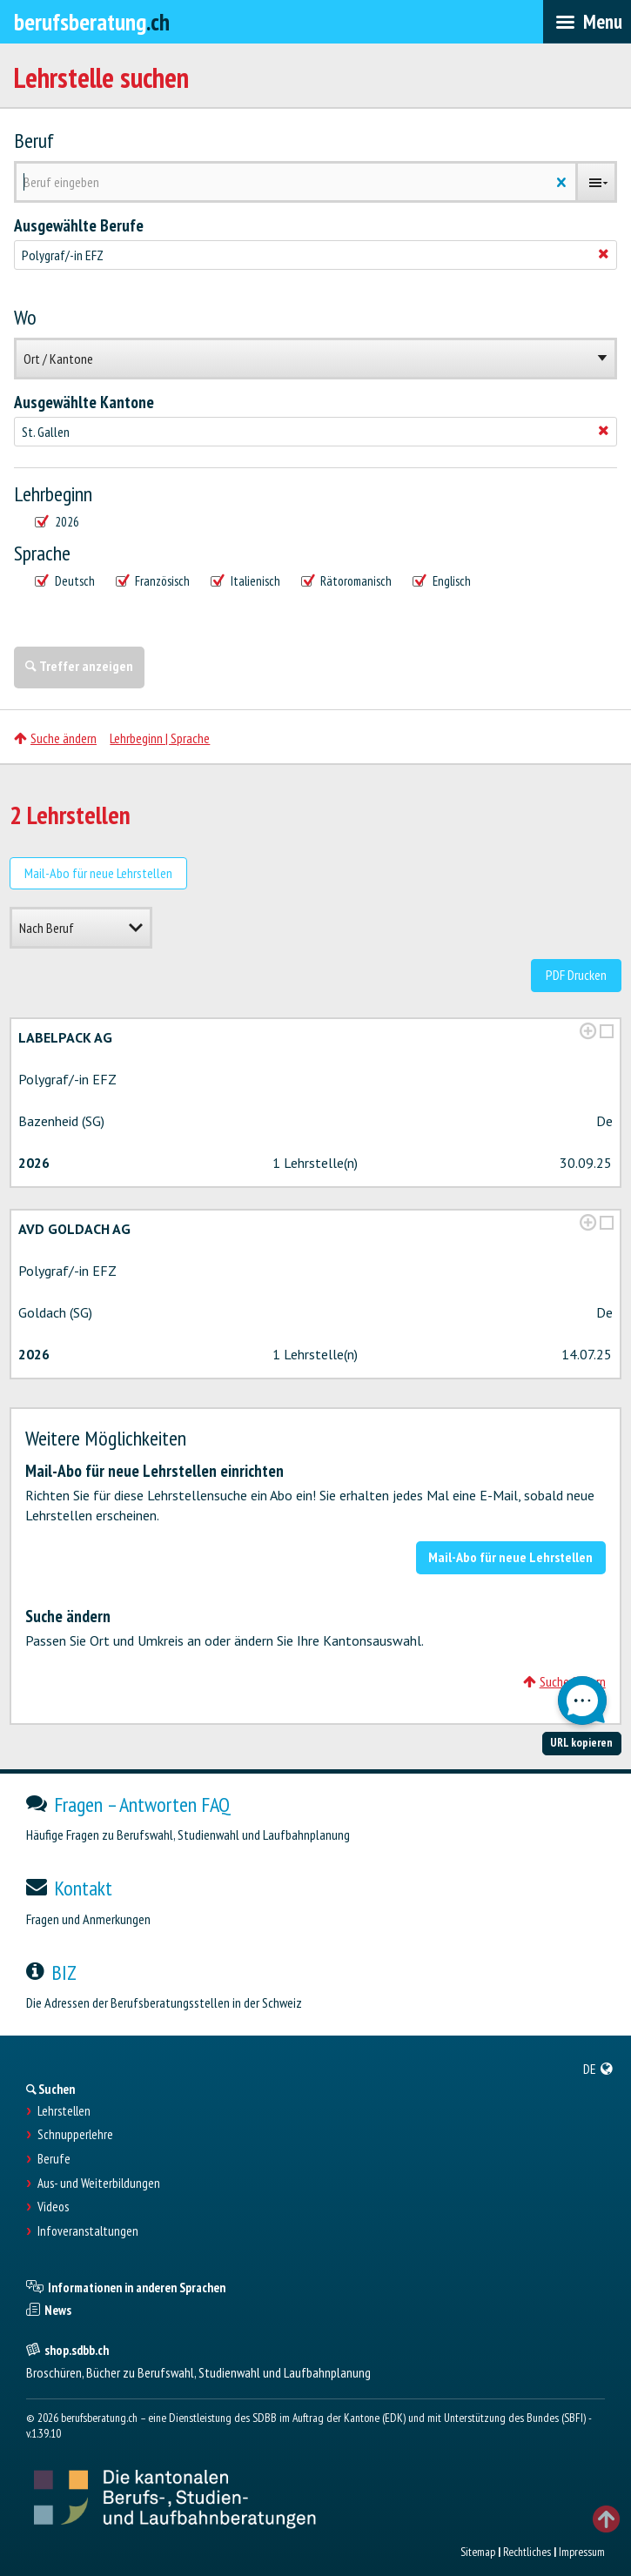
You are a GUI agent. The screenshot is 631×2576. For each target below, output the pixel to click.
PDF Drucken (576, 974)
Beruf (34, 141)
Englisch (442, 581)
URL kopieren (581, 1742)
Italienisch (245, 581)
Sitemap (477, 2551)
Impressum (582, 2551)
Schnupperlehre (75, 2135)
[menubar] (587, 22)
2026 (57, 522)
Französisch (153, 581)
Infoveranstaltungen (87, 2231)
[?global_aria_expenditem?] (588, 1031)
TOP (606, 2519)
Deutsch (65, 581)
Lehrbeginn (53, 494)
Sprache (42, 553)
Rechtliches (527, 2551)
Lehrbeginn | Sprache (160, 738)
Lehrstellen (64, 2111)
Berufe (53, 2159)
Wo (25, 318)
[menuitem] (598, 2068)
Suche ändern (55, 738)
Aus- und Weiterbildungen (98, 2183)
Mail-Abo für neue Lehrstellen (98, 873)
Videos (53, 2207)
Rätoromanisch (347, 581)
